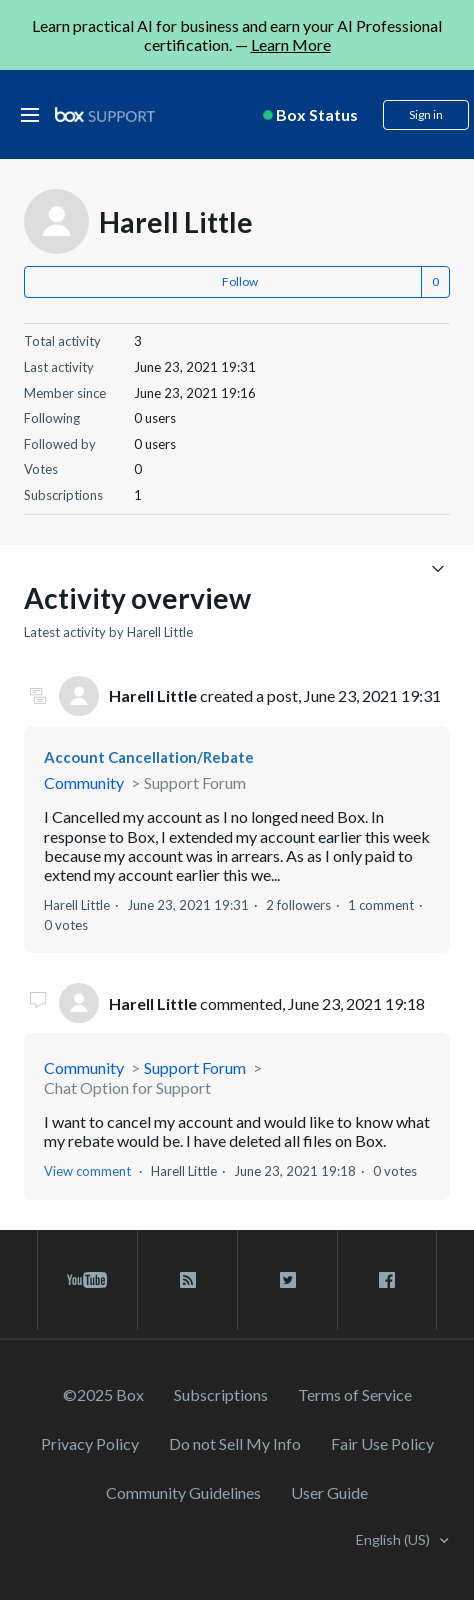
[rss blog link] (187, 1280)
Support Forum (195, 782)
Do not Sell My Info (235, 1443)
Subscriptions (221, 1394)
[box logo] (105, 114)
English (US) (394, 1539)
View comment (87, 1171)
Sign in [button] (426, 114)
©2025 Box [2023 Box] (103, 1394)
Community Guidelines (183, 1492)
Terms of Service (355, 1394)
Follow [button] (240, 281)
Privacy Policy (90, 1443)
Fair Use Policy (382, 1443)
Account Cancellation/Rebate (149, 757)
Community (84, 782)
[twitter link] (287, 1280)
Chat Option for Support (127, 1087)
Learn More (291, 44)
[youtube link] (87, 1280)
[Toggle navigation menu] (437, 567)
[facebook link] (387, 1280)
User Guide (329, 1492)
